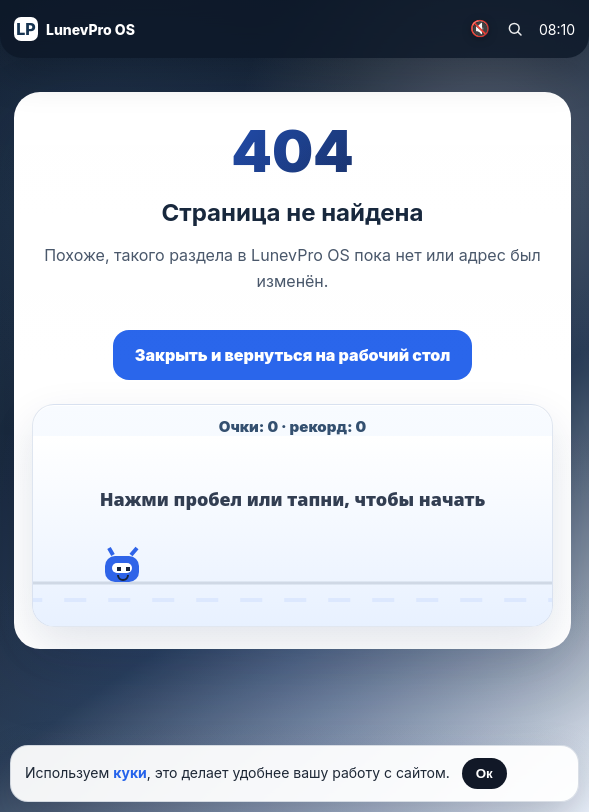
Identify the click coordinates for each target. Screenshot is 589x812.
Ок (484, 773)
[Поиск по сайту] (515, 29)
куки (130, 772)
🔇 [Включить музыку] (480, 28)
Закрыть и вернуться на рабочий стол (293, 355)
